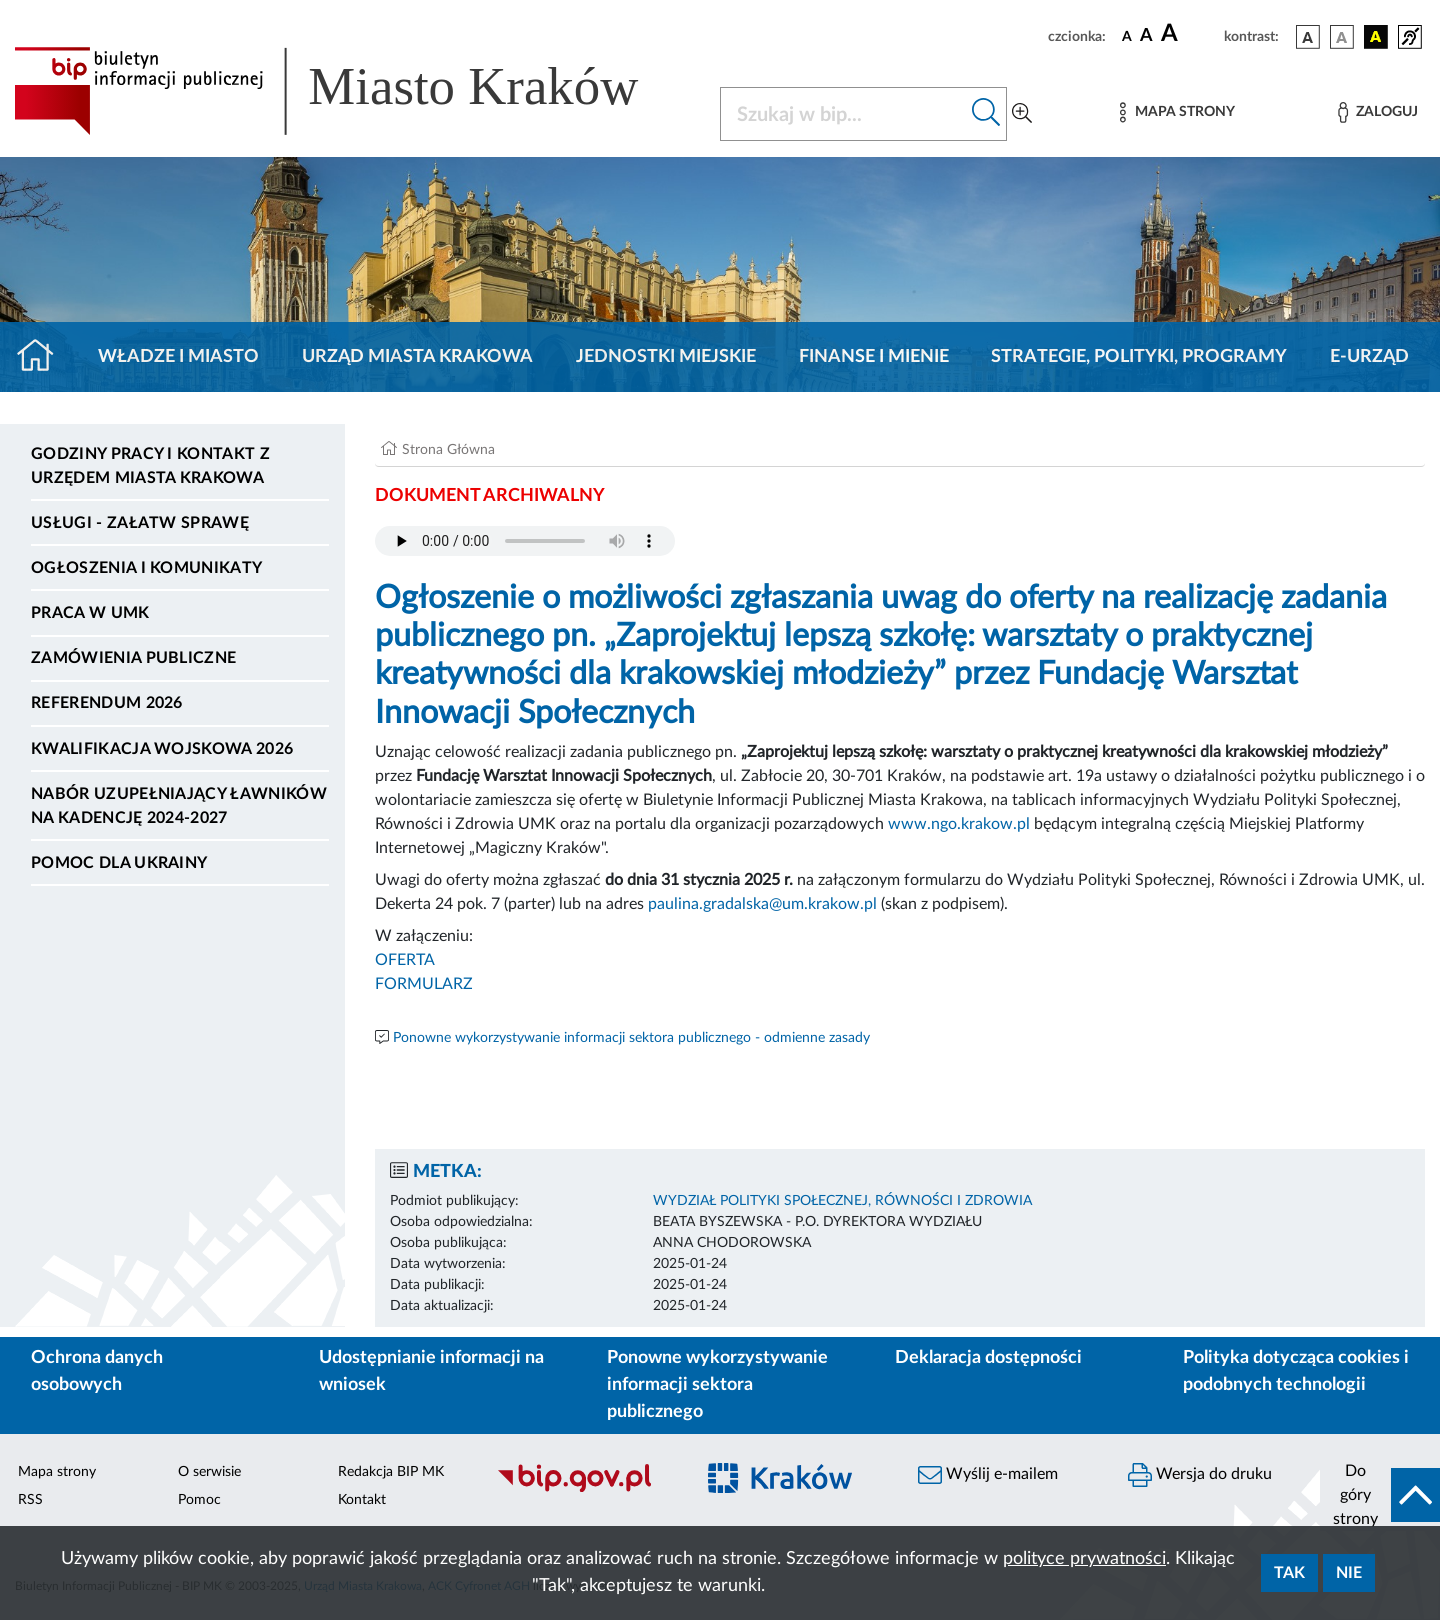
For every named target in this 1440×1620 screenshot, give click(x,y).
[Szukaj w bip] (986, 114)
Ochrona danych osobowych (97, 1371)
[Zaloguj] (1378, 112)
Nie (1349, 1573)
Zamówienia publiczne (133, 658)
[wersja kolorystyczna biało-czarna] (1342, 37)
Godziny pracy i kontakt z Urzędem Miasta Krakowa (150, 466)
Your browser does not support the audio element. (525, 541)
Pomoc (199, 1500)
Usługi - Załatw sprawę (140, 523)
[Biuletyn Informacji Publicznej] (585, 1489)
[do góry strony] (1380, 1495)
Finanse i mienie (874, 357)
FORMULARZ (424, 984)
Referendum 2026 (107, 703)
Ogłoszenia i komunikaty (146, 568)
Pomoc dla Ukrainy (119, 863)
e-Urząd (1369, 357)
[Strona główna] (43, 357)
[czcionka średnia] (1146, 36)
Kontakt (362, 1500)
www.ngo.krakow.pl (959, 824)
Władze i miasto (178, 357)
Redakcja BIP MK (391, 1472)
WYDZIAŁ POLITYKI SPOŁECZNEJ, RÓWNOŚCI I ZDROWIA (842, 1201)
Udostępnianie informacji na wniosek (431, 1371)
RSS (30, 1500)
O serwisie (209, 1472)
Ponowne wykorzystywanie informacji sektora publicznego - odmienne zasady (631, 1038)
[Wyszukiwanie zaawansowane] (1022, 114)
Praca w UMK (90, 613)
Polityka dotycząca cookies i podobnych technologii (1296, 1371)
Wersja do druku (1200, 1475)
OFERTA (405, 960)
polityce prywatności (1084, 1559)
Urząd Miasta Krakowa (417, 357)
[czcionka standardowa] (1127, 36)
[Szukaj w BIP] (843, 114)
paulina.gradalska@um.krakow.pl (762, 904)
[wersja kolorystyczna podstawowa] (1308, 37)
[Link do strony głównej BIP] (355, 91)
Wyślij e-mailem (988, 1475)
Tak (1289, 1573)
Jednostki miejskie (666, 357)
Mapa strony (57, 1472)
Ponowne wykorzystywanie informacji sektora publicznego (717, 1385)
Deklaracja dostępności (988, 1358)
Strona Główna (448, 450)
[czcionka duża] (1189, 34)
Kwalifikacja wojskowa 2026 (162, 749)
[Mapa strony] (1177, 112)
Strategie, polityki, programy (1139, 357)
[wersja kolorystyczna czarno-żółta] (1376, 37)
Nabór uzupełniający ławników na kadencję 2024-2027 (179, 806)
